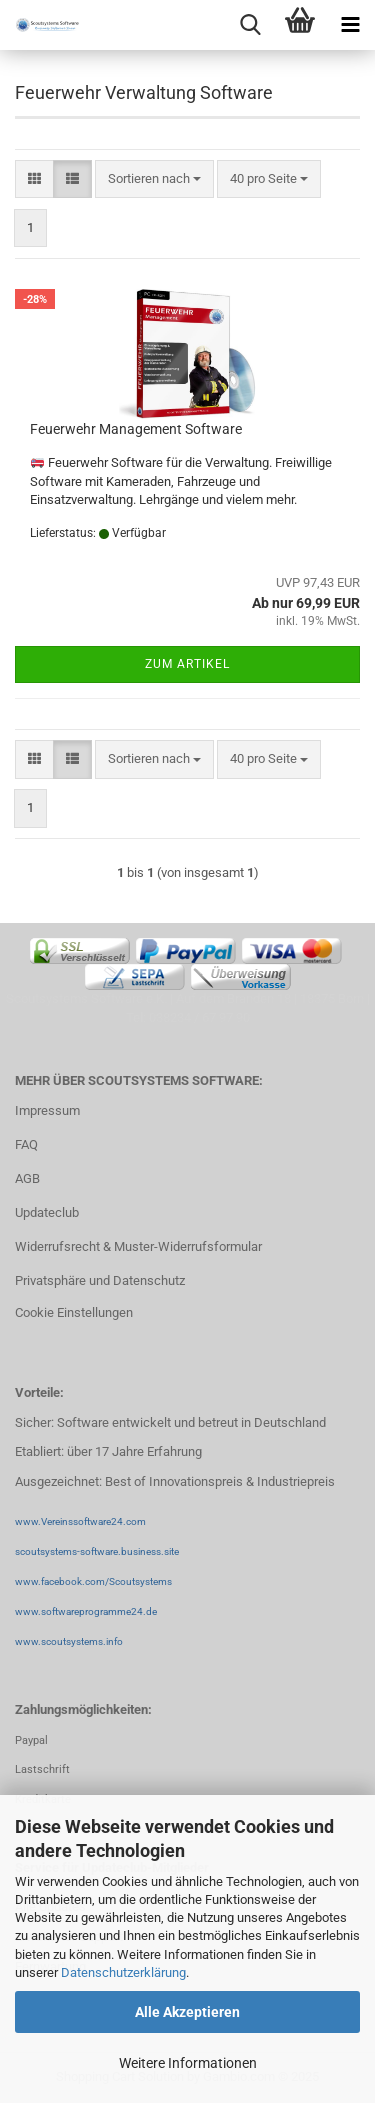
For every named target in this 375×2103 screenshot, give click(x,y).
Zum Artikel (187, 664)
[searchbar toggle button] (250, 25)
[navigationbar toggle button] (350, 25)
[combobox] (154, 179)
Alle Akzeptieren (187, 2012)
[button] (34, 179)
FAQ (26, 1144)
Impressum (47, 1110)
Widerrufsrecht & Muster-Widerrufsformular (138, 1246)
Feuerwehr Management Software (136, 429)
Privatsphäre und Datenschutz (100, 1280)
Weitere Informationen (188, 2063)
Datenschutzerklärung (123, 1972)
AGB (27, 1178)
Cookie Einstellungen (74, 1312)
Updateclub (47, 1212)
